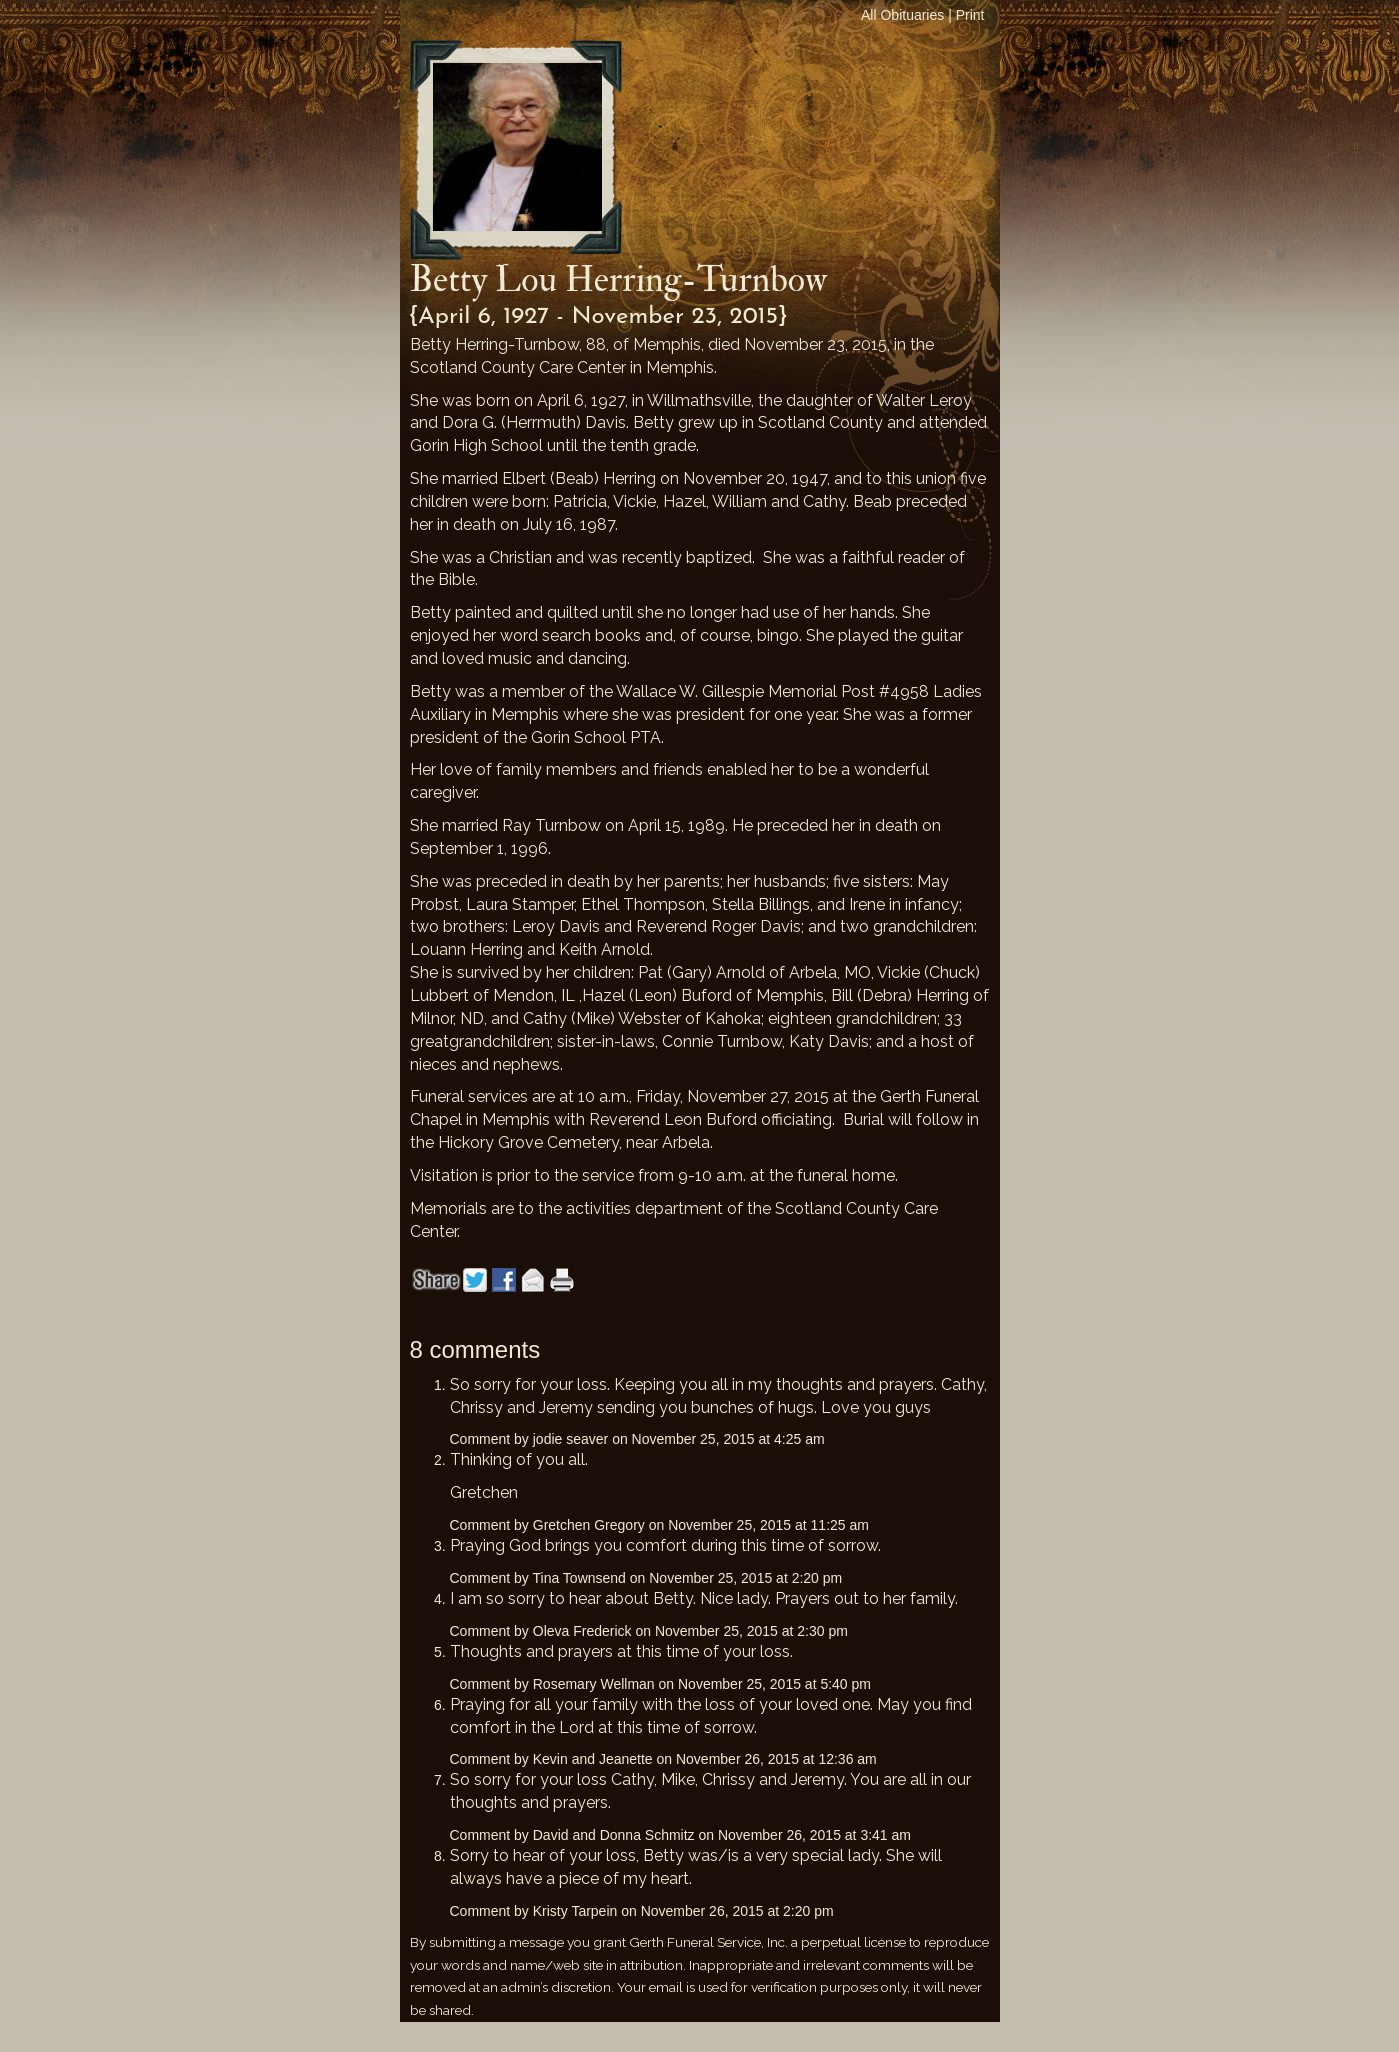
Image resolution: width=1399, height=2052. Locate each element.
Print (970, 15)
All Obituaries (902, 15)
